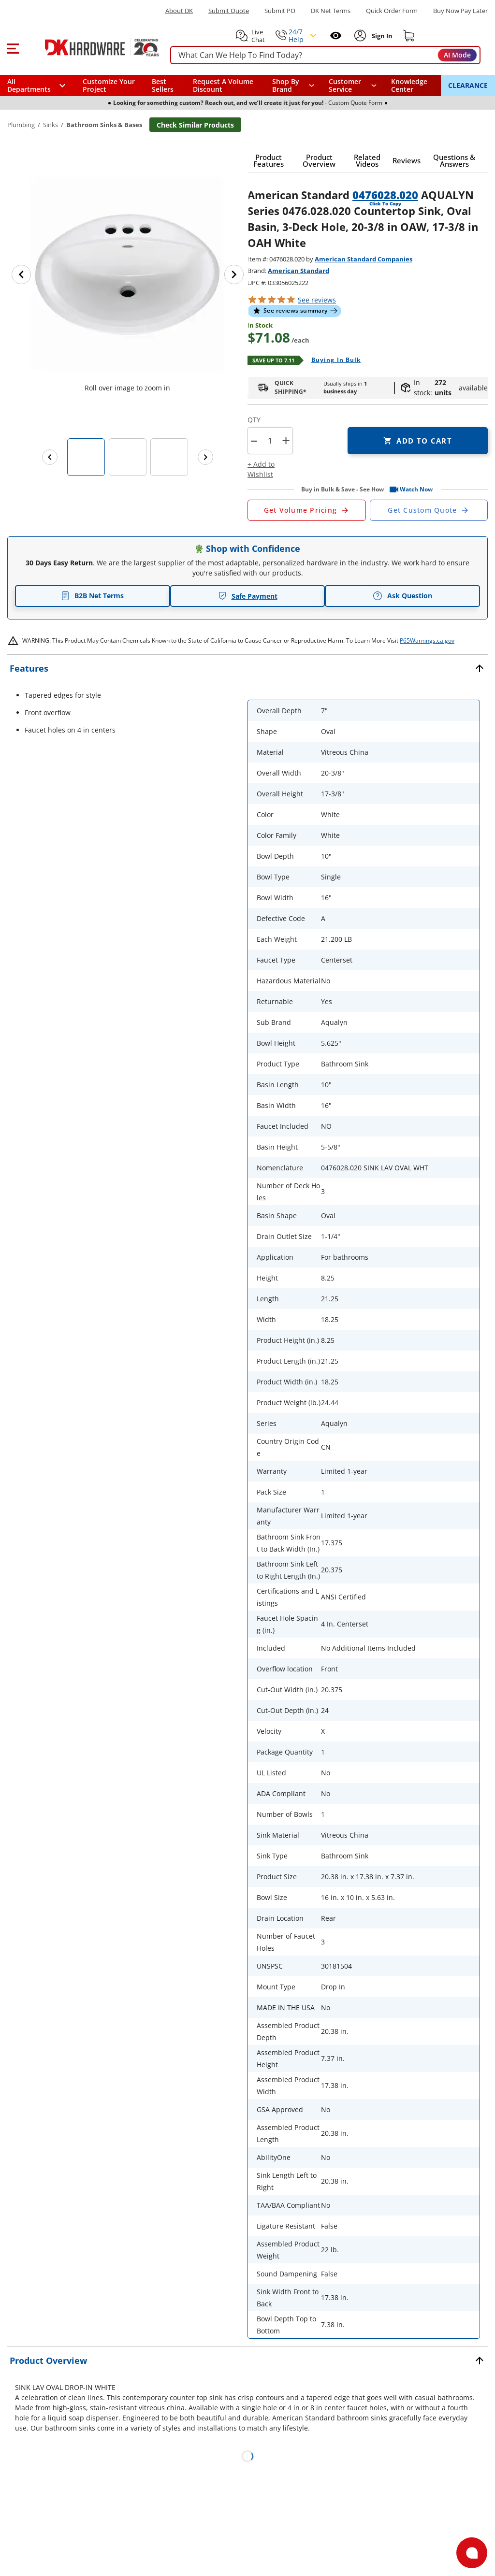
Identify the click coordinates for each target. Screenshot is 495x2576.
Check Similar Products (195, 125)
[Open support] (471, 2552)
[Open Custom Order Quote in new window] (429, 510)
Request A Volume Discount (223, 85)
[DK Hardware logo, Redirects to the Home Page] (91, 47)
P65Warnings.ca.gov (427, 640)
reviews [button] (317, 299)
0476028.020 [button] (385, 194)
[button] (12, 47)
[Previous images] (50, 457)
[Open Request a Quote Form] (307, 510)
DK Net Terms (330, 11)
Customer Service (345, 85)
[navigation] (353, 85)
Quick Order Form (392, 11)
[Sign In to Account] (381, 36)
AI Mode (457, 54)
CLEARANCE (468, 85)
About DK (179, 11)
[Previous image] (21, 274)
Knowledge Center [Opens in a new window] (409, 85)
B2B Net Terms (92, 595)
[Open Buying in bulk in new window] (332, 360)
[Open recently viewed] (336, 35)
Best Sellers (163, 85)
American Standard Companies (363, 259)
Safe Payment (247, 596)
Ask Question (402, 596)
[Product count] (269, 440)
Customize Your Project (109, 85)
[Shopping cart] (409, 36)
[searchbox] (325, 55)
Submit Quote (228, 11)
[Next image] (234, 274)
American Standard (298, 270)
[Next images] (205, 457)
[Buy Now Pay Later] (460, 10)
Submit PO (279, 11)
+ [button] (286, 440)
